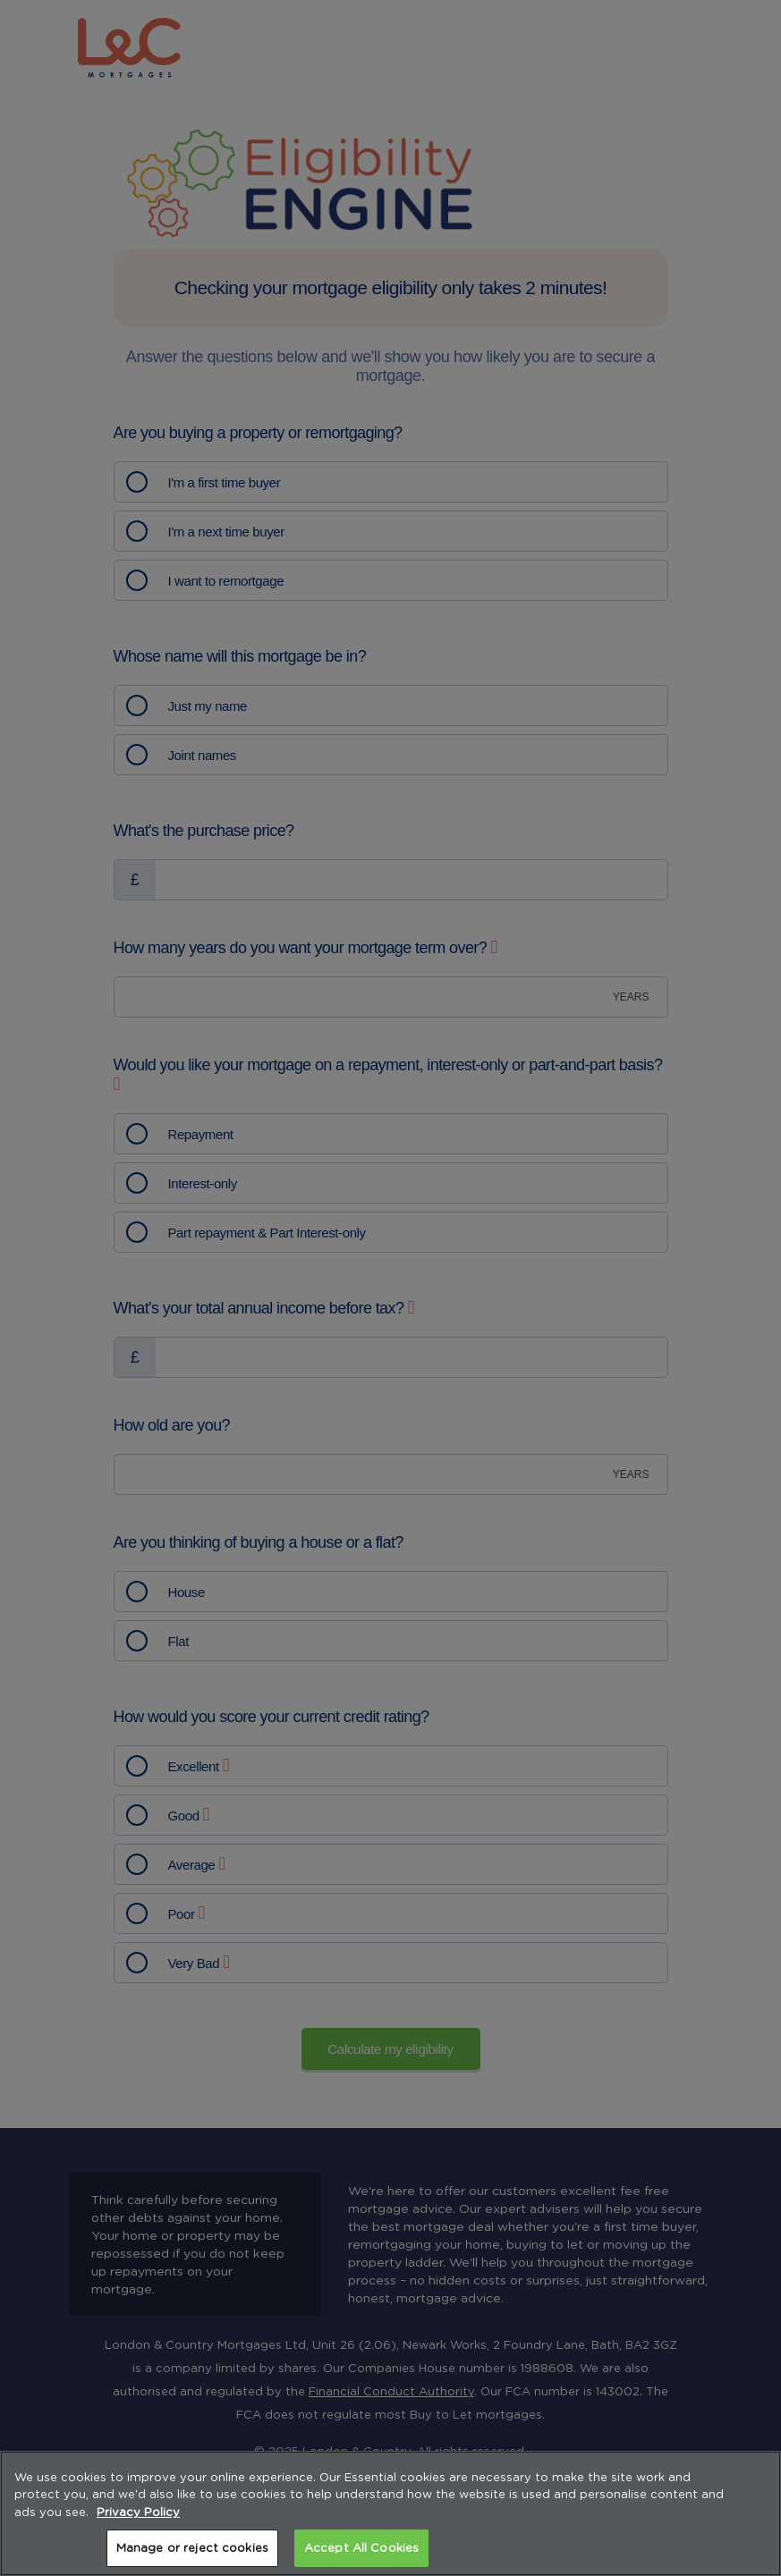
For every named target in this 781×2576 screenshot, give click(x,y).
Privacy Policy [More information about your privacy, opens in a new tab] (138, 2512)
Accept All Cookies (361, 2548)
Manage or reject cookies (192, 2548)
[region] (390, 2513)
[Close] (752, 2479)
